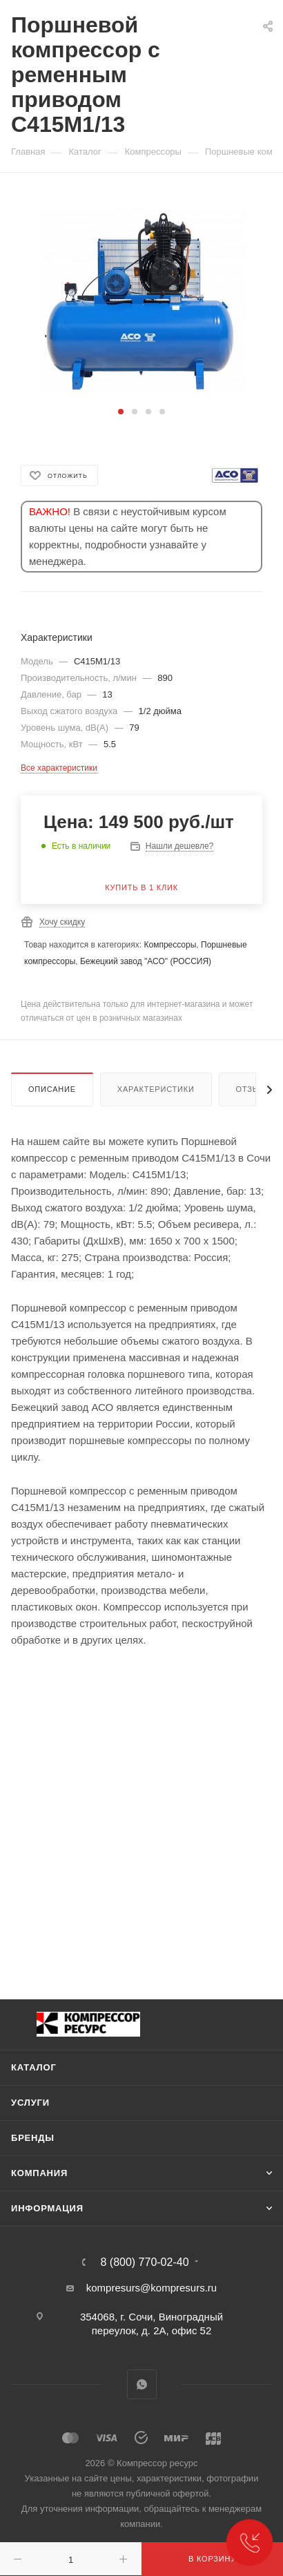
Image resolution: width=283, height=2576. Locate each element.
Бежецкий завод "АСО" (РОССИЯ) (145, 961)
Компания (39, 2173)
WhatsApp (142, 2384)
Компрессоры (170, 945)
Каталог (34, 2067)
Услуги (30, 2102)
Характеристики (156, 1089)
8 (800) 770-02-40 (144, 2262)
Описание (52, 1089)
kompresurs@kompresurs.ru (151, 2288)
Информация (47, 2208)
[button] (121, 411)
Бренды (33, 2138)
